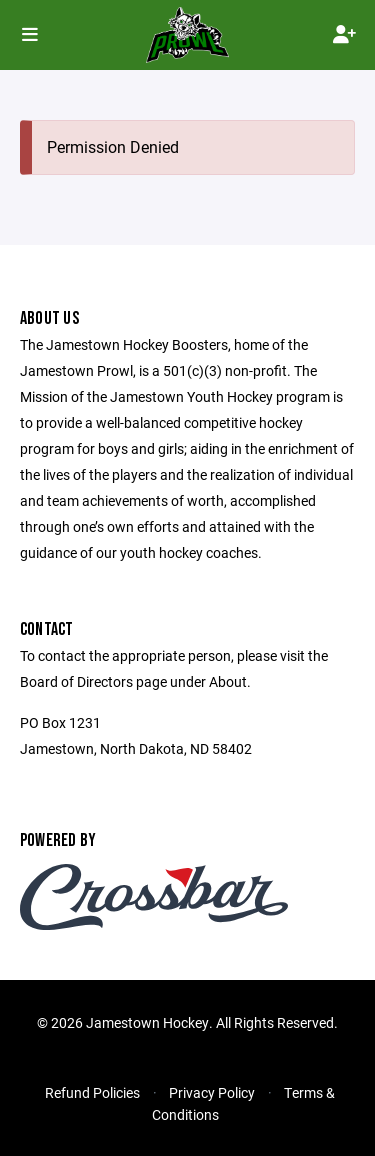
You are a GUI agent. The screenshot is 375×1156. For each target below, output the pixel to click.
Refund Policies (92, 1092)
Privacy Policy (212, 1092)
